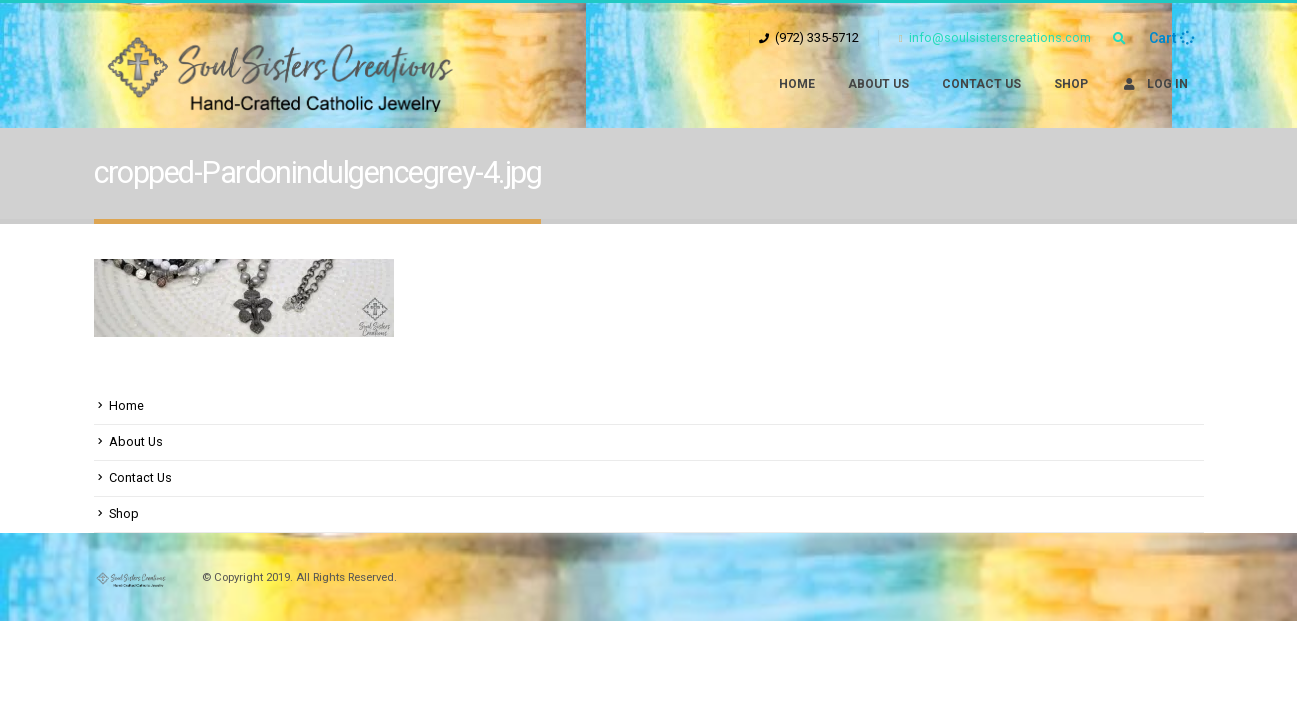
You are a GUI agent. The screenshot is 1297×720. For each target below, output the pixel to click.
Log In (1154, 84)
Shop (1071, 84)
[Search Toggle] (1120, 39)
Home (797, 84)
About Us (878, 84)
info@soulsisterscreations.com (995, 37)
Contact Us (981, 84)
